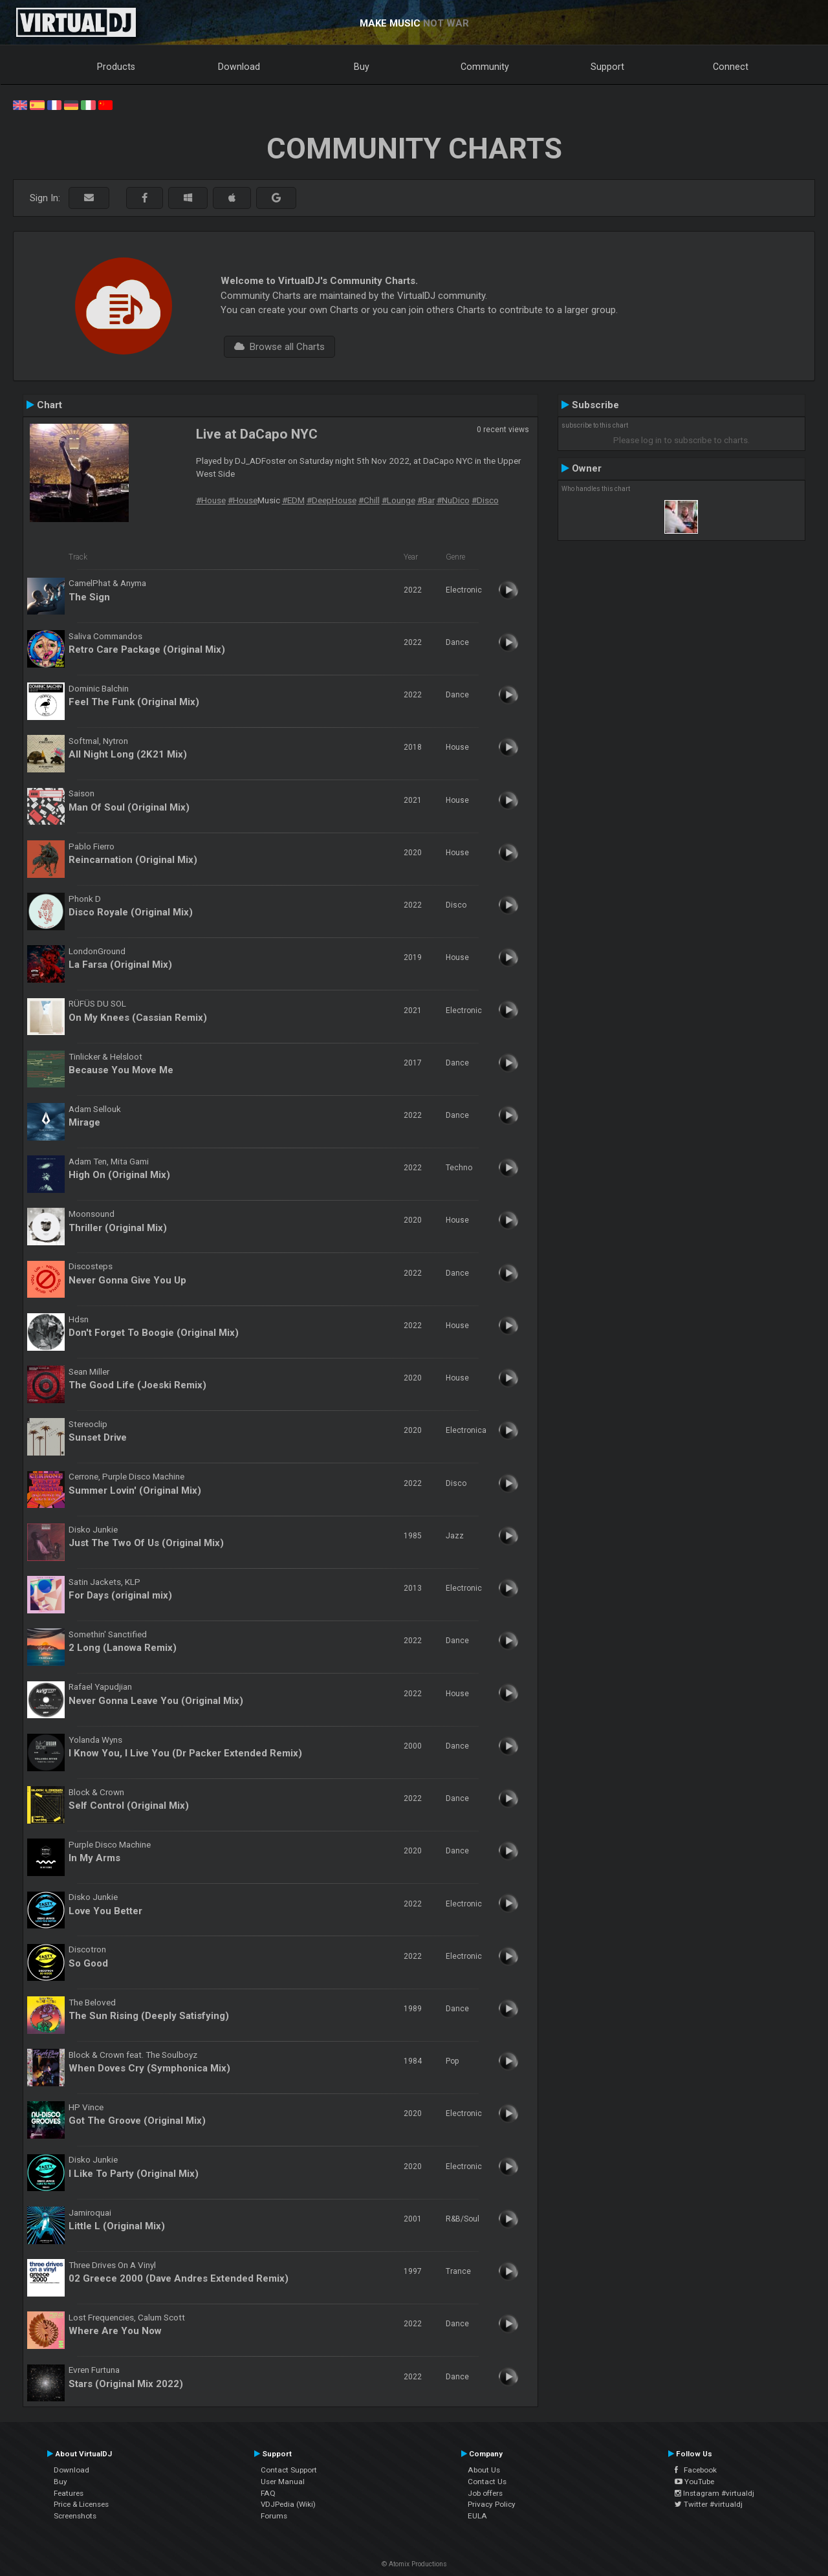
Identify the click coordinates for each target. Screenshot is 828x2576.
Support (607, 66)
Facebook (696, 2469)
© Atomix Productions (414, 2564)
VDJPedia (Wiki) (288, 2504)
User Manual (283, 2481)
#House (211, 500)
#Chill (369, 500)
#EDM (293, 500)
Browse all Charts (279, 347)
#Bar (426, 500)
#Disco (485, 500)
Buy (361, 66)
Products (116, 66)
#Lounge (398, 500)
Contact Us (487, 2481)
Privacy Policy (492, 2504)
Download (239, 66)
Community (485, 66)
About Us (484, 2469)
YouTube (694, 2481)
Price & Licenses (81, 2504)
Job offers (485, 2493)
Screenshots (75, 2515)
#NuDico (453, 500)
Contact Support (289, 2469)
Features (68, 2493)
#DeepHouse (331, 500)
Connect (730, 66)
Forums (274, 2515)
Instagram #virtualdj (714, 2493)
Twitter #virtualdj (709, 2504)
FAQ (268, 2493)
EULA (477, 2515)
